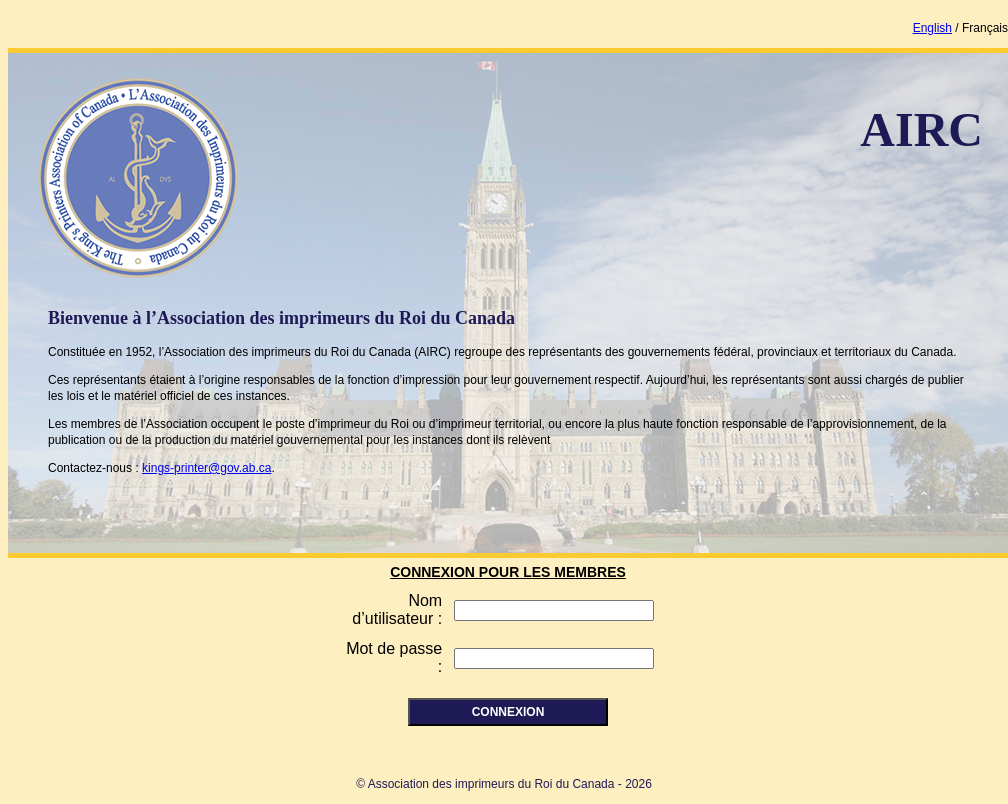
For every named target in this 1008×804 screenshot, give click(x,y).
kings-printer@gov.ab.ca (206, 468)
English (932, 28)
